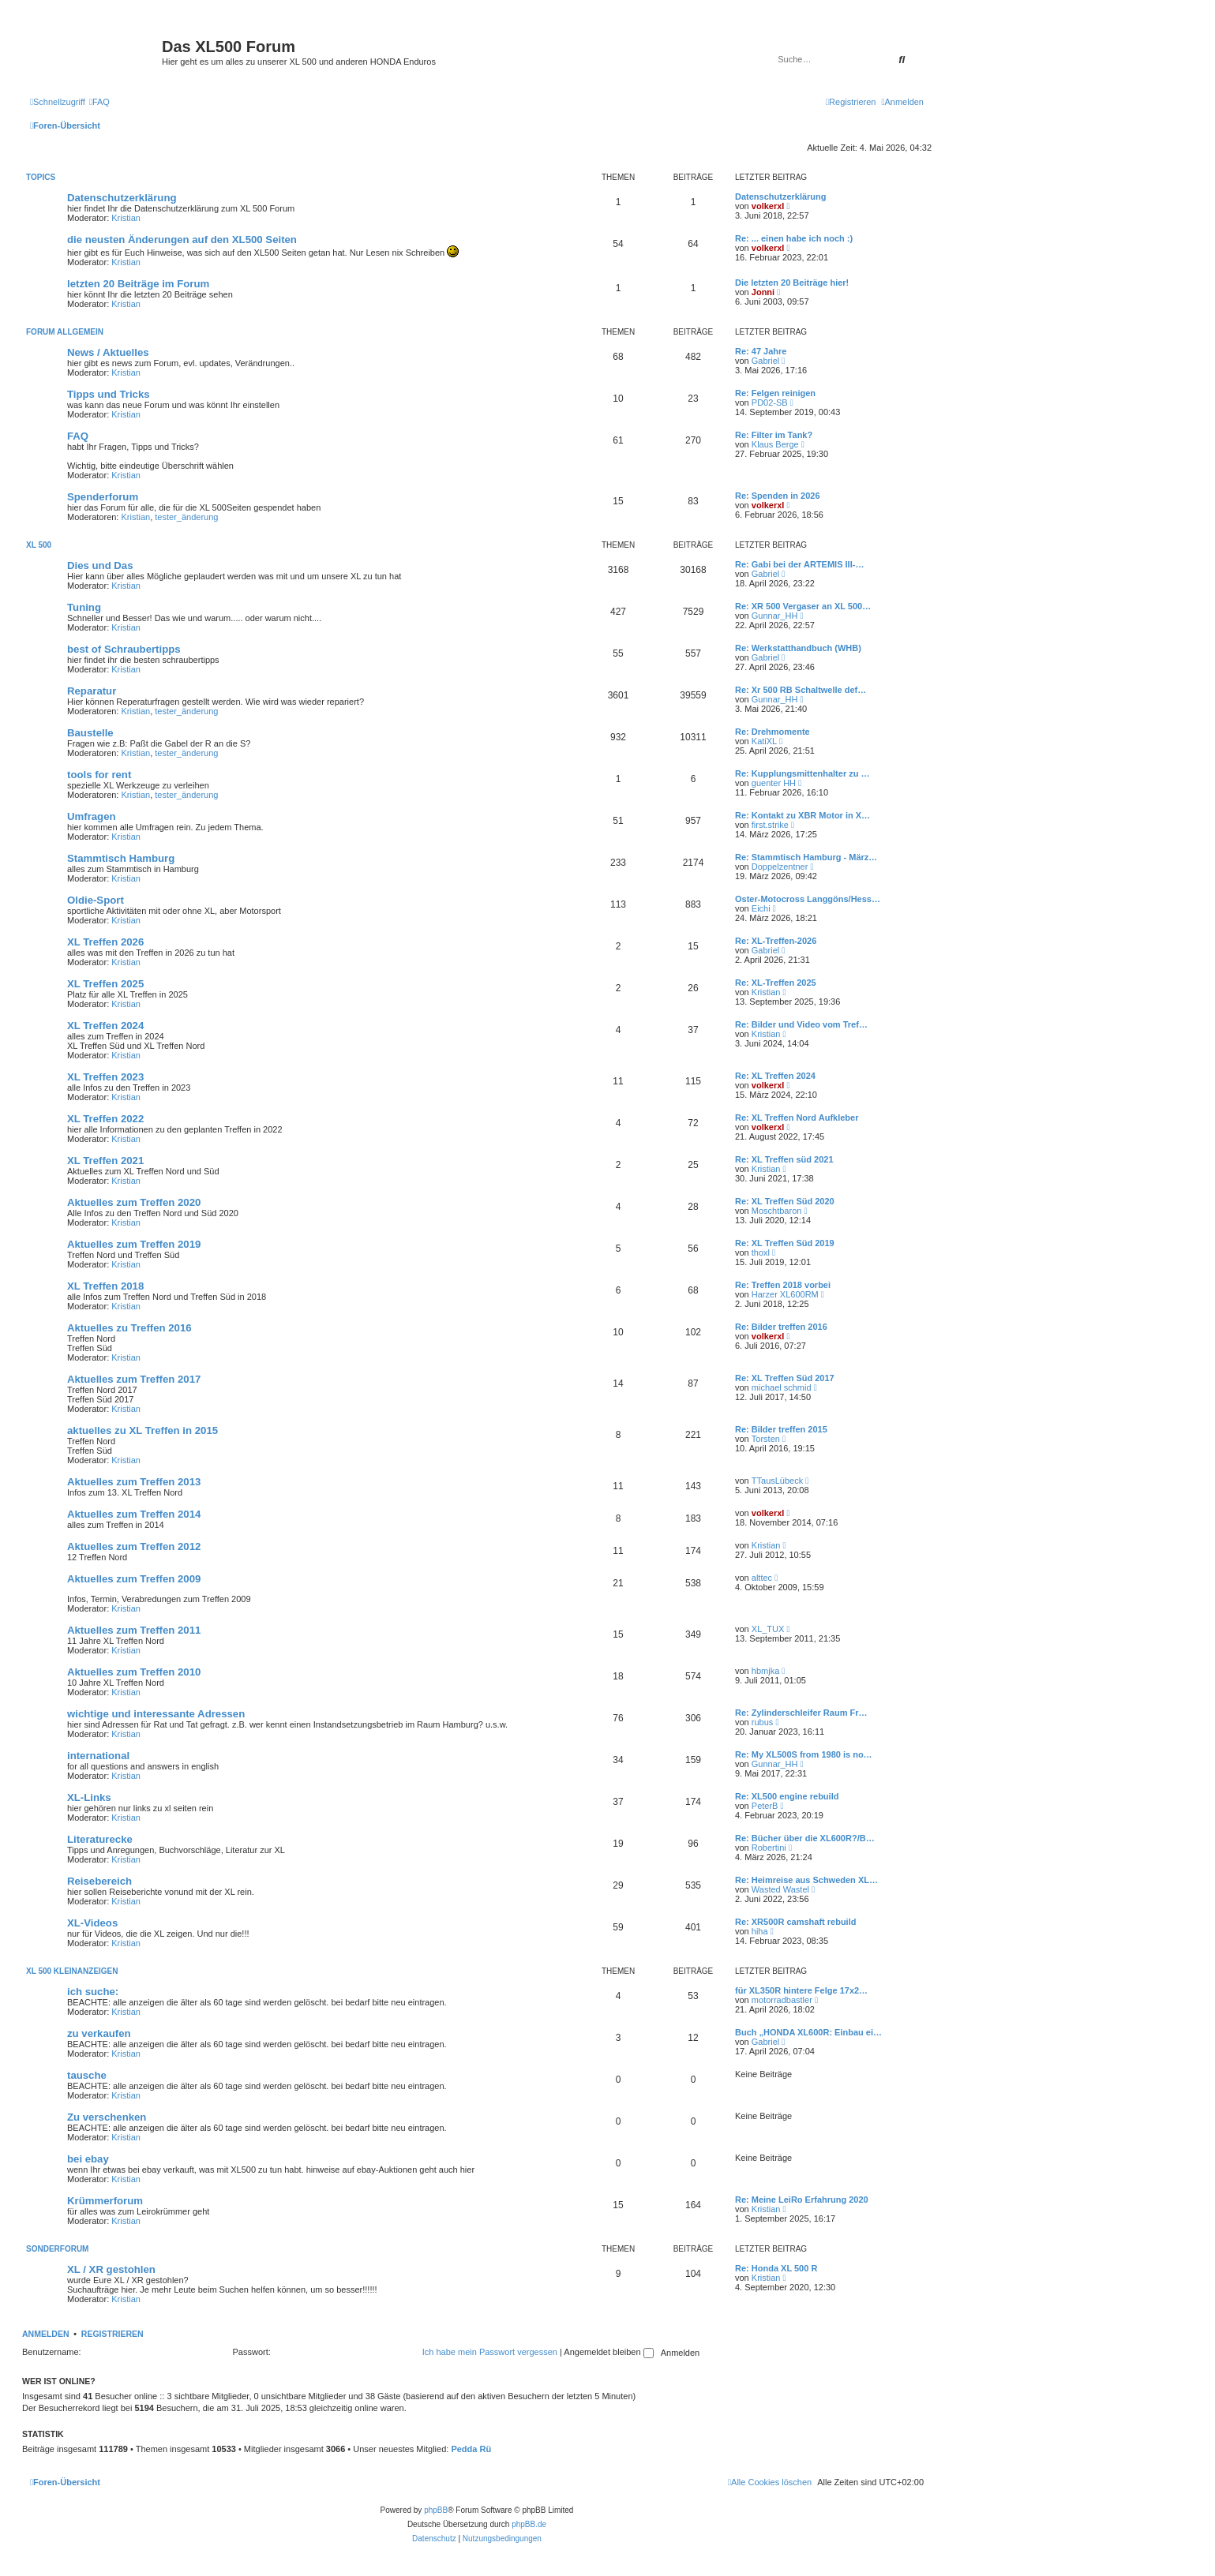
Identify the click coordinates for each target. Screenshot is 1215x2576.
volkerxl (768, 206)
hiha (760, 1931)
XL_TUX (768, 1629)
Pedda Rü (471, 2449)
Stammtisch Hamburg (120, 858)
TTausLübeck (777, 1480)
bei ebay (88, 2159)
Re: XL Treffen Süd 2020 (784, 1201)
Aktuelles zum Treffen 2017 (134, 1379)
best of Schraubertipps (124, 649)
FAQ (77, 436)
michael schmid (782, 1387)
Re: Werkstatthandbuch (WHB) (798, 648)
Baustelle (90, 733)
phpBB (436, 2510)
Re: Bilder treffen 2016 (781, 1326)
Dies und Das (100, 565)
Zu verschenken (106, 2117)
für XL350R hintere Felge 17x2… (801, 1990)
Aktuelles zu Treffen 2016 (129, 1328)
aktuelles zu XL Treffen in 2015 (142, 1430)
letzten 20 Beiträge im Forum (138, 284)
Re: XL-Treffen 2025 (775, 982)
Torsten (766, 1438)
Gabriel (765, 360)
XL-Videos (92, 1923)
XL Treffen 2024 (105, 1026)
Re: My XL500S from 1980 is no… (803, 1754)
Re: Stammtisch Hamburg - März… (806, 857)
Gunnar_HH (775, 615)
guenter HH (774, 783)
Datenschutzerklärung (122, 198)
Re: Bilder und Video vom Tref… (801, 1024)
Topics (40, 177)
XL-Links (89, 1797)
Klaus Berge (775, 444)
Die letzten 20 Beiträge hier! (792, 282)
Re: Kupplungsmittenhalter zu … (802, 773)
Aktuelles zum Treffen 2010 (134, 1672)
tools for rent (99, 775)
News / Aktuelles (108, 352)
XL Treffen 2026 (105, 942)
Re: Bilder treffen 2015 (781, 1429)
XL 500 (38, 545)
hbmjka (765, 1671)
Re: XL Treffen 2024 (775, 1075)
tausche (87, 2075)
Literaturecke (100, 1839)
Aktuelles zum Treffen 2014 (134, 1514)
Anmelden (45, 2333)
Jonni (763, 292)
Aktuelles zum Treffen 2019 (134, 1244)
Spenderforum (102, 497)
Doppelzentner (780, 866)
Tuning (84, 607)
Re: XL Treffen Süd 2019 (784, 1243)
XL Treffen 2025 (105, 984)
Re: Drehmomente (772, 731)
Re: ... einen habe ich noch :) (794, 238)
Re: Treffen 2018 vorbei (783, 1285)
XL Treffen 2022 (105, 1119)
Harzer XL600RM (785, 1294)
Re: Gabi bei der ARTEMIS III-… (799, 564)
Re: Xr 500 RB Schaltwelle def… (800, 690)
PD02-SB (770, 402)
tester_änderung (186, 517)
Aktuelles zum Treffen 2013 (134, 1482)
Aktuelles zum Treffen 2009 (134, 1579)
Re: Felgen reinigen (775, 393)
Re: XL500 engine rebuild (786, 1796)
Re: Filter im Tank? (773, 435)
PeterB (765, 1805)
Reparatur (91, 691)
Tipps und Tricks (108, 394)
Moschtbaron (777, 1210)
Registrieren (112, 2333)
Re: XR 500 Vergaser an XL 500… (803, 606)
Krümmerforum (105, 2201)
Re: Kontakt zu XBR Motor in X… (802, 815)
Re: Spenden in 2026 (777, 495)
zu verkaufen (99, 2033)
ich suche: (92, 1992)
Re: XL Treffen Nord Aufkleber (796, 1117)
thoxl (761, 1252)
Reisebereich (99, 1881)
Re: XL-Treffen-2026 (775, 940)
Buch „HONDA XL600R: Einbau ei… (808, 2032)
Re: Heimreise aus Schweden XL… (806, 1880)
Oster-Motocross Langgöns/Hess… (807, 899)
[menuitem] (99, 101)
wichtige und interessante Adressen (156, 1714)
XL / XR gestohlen (111, 2269)
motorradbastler (782, 2000)
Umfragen (91, 816)
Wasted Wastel (780, 1889)
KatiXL (764, 741)
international (98, 1756)
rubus (763, 1722)
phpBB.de (529, 2524)
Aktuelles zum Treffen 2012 (134, 1546)
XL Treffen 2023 (105, 1077)
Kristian (126, 218)
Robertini (769, 1847)
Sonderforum (57, 2249)
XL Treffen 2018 (105, 1286)
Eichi (761, 908)
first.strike (770, 824)
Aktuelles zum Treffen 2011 (134, 1630)
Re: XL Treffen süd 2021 (784, 1159)
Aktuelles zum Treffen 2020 (134, 1202)
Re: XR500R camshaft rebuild (795, 1921)
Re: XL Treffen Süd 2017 (784, 1378)
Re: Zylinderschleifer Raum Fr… (801, 1712)
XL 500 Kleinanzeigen (72, 1971)
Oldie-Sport (95, 900)
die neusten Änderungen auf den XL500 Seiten (182, 239)
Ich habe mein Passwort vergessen (489, 2352)
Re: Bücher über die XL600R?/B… (805, 1838)
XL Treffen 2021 (105, 1160)
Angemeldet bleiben (608, 2352)
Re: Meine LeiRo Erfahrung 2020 (801, 2199)
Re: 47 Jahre (760, 351)
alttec (762, 1577)
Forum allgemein (64, 332)
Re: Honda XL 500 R (776, 2268)
